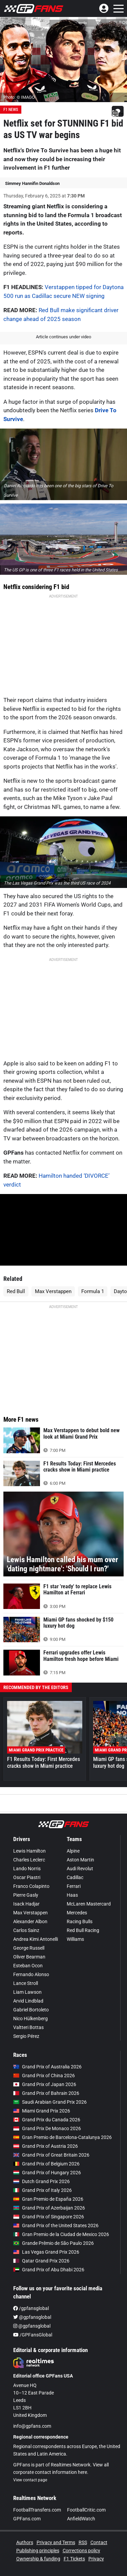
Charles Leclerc (29, 1859)
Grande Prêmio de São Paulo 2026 (53, 2243)
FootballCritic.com (86, 2510)
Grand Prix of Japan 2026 (44, 2084)
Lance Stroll (25, 1983)
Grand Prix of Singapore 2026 (48, 2216)
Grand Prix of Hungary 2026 (47, 2172)
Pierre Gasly (25, 1895)
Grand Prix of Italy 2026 (42, 2190)
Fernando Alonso (31, 1974)
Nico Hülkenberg (30, 2018)
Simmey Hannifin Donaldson (32, 183)
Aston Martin (80, 1859)
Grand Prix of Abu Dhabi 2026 (48, 2269)
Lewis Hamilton (29, 1851)
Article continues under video (63, 336)
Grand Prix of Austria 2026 (45, 2146)
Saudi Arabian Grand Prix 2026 (50, 2102)
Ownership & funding (38, 2558)
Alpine (73, 1851)
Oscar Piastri (26, 1877)
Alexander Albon (30, 1921)
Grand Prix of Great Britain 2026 (51, 2155)
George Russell (28, 1948)
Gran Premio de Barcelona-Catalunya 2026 (62, 2137)
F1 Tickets (74, 2558)
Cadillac (75, 1877)
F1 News (10, 109)
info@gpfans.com (32, 2426)
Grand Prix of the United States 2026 (56, 2225)
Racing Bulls (79, 1921)
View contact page (30, 2480)
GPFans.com (27, 2518)
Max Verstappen (53, 1291)
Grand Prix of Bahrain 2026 (46, 2093)
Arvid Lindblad (28, 2001)
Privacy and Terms (56, 2542)
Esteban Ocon (28, 1965)
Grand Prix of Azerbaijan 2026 (49, 2208)
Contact (98, 2542)
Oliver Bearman (29, 1956)
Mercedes (77, 1912)
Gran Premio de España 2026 (48, 2199)
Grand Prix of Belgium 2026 (46, 2163)
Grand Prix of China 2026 (44, 2075)
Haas (72, 1895)
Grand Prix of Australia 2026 (47, 2066)
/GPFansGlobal (32, 2334)
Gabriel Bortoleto (31, 2009)
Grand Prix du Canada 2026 (46, 2119)
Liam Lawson (27, 1992)
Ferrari (74, 1886)
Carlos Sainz (26, 1930)
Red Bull (16, 1291)
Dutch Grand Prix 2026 (41, 2181)
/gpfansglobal (31, 2308)
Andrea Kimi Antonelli (35, 1939)
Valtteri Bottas (28, 2027)
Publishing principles (37, 2550)
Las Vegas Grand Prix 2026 (46, 2252)
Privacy (96, 2558)
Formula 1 (92, 1291)
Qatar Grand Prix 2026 (41, 2261)
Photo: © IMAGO (19, 97)
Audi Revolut (80, 1868)
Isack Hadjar (26, 1904)
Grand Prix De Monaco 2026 (47, 2128)
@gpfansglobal (32, 2317)
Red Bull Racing (83, 1930)
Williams (75, 1939)
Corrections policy (81, 2550)
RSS (83, 2542)
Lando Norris (27, 1868)
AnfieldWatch (81, 2518)
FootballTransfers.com (37, 2510)
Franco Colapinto (31, 1886)
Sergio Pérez (26, 2036)
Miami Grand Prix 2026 (41, 2111)
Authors (24, 2542)
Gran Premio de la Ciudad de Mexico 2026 (61, 2234)
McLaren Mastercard (89, 1904)
